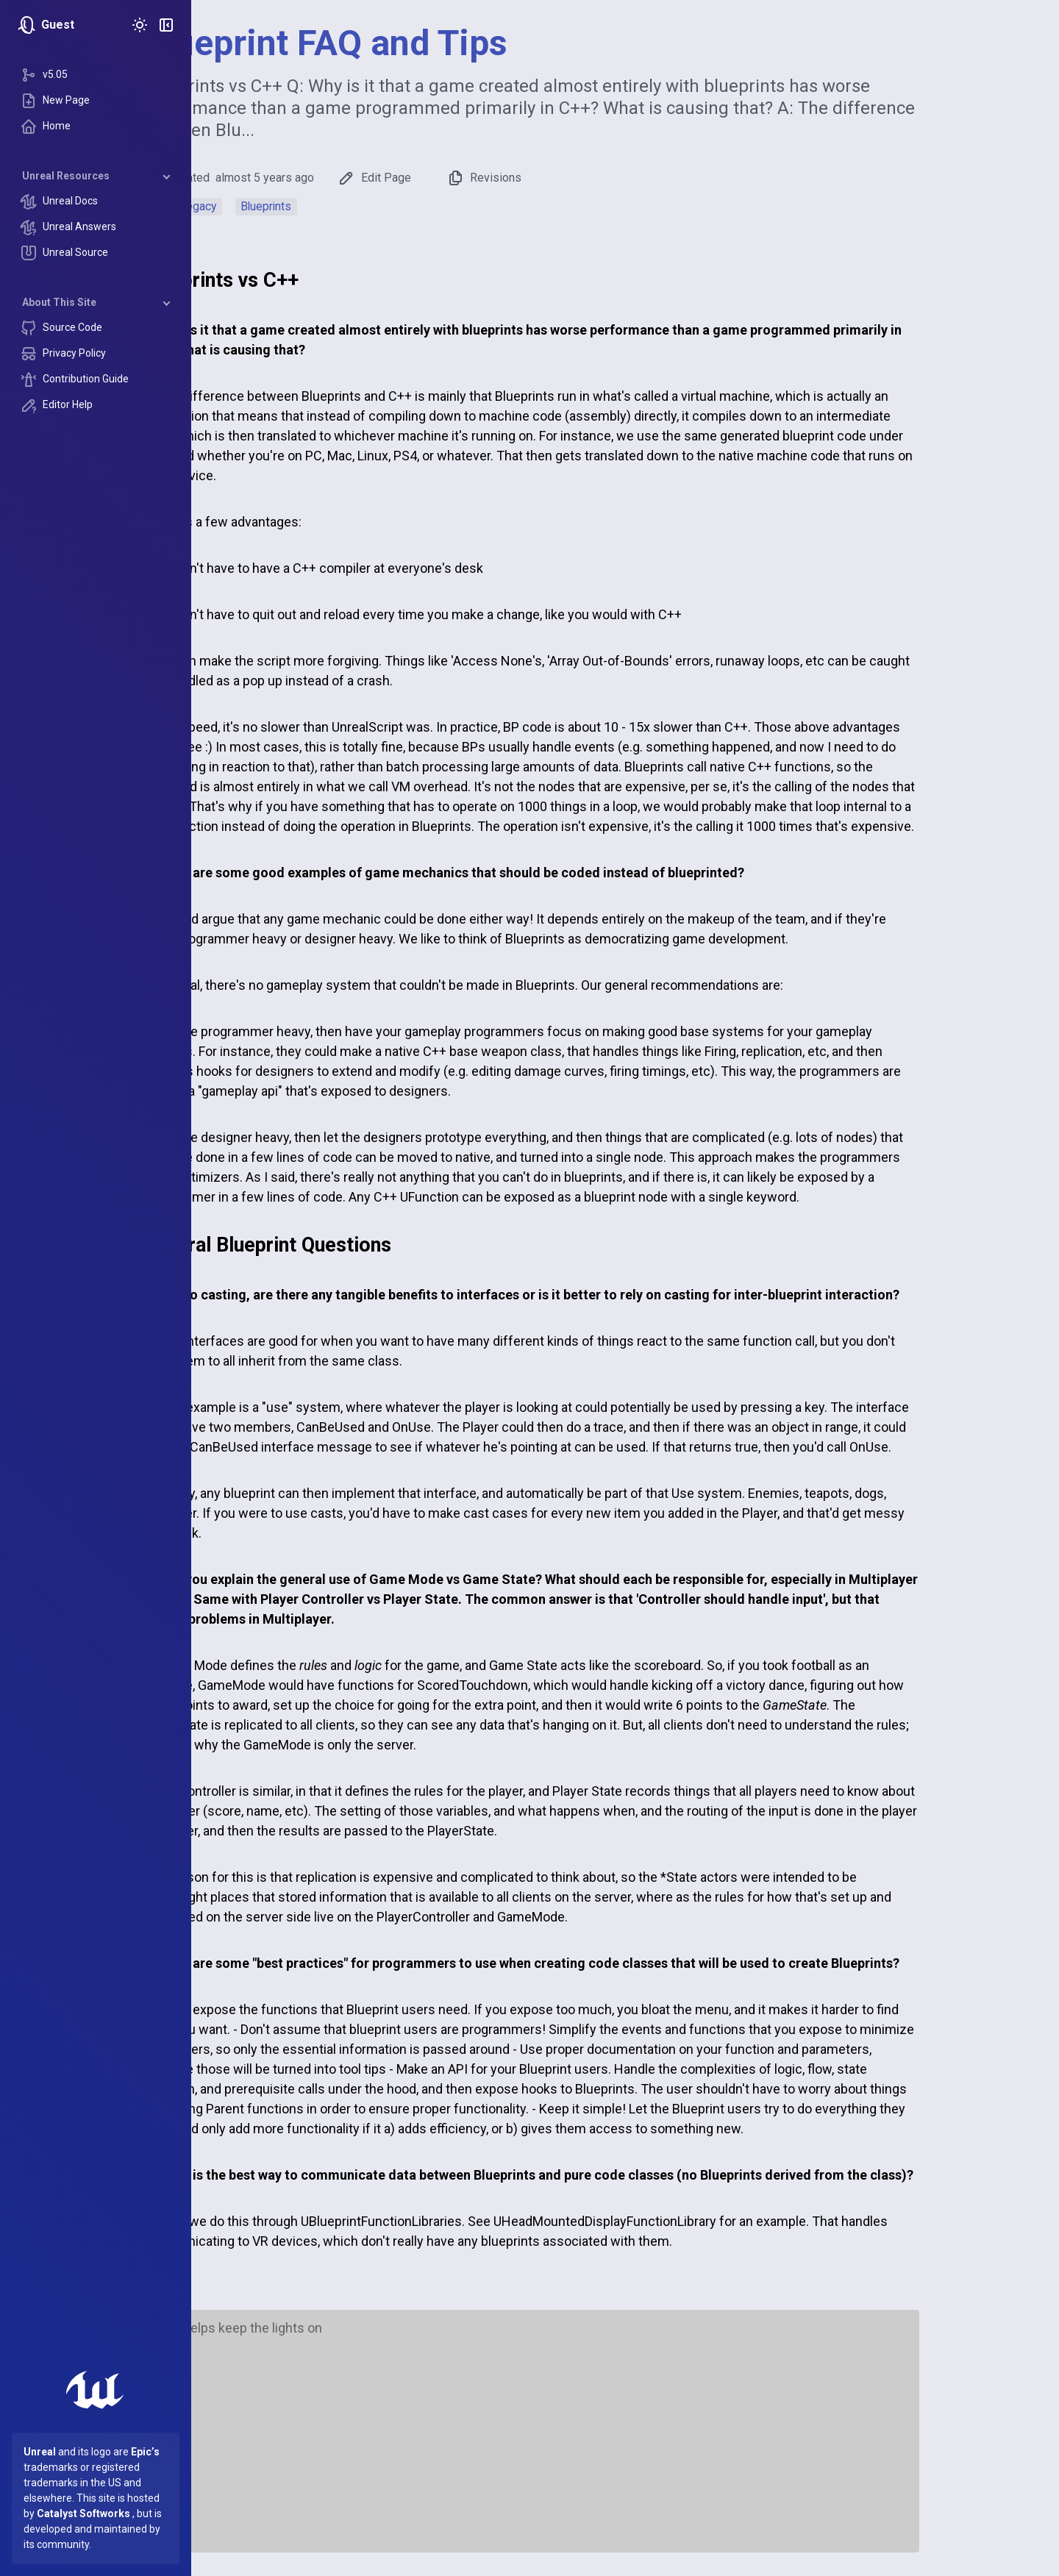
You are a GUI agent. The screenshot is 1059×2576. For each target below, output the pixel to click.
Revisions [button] (578, 178)
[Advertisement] (625, 2438)
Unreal (40, 2452)
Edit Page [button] (468, 178)
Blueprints (360, 206)
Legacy (292, 206)
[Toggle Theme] (139, 25)
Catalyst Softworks (83, 2513)
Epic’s (145, 2452)
